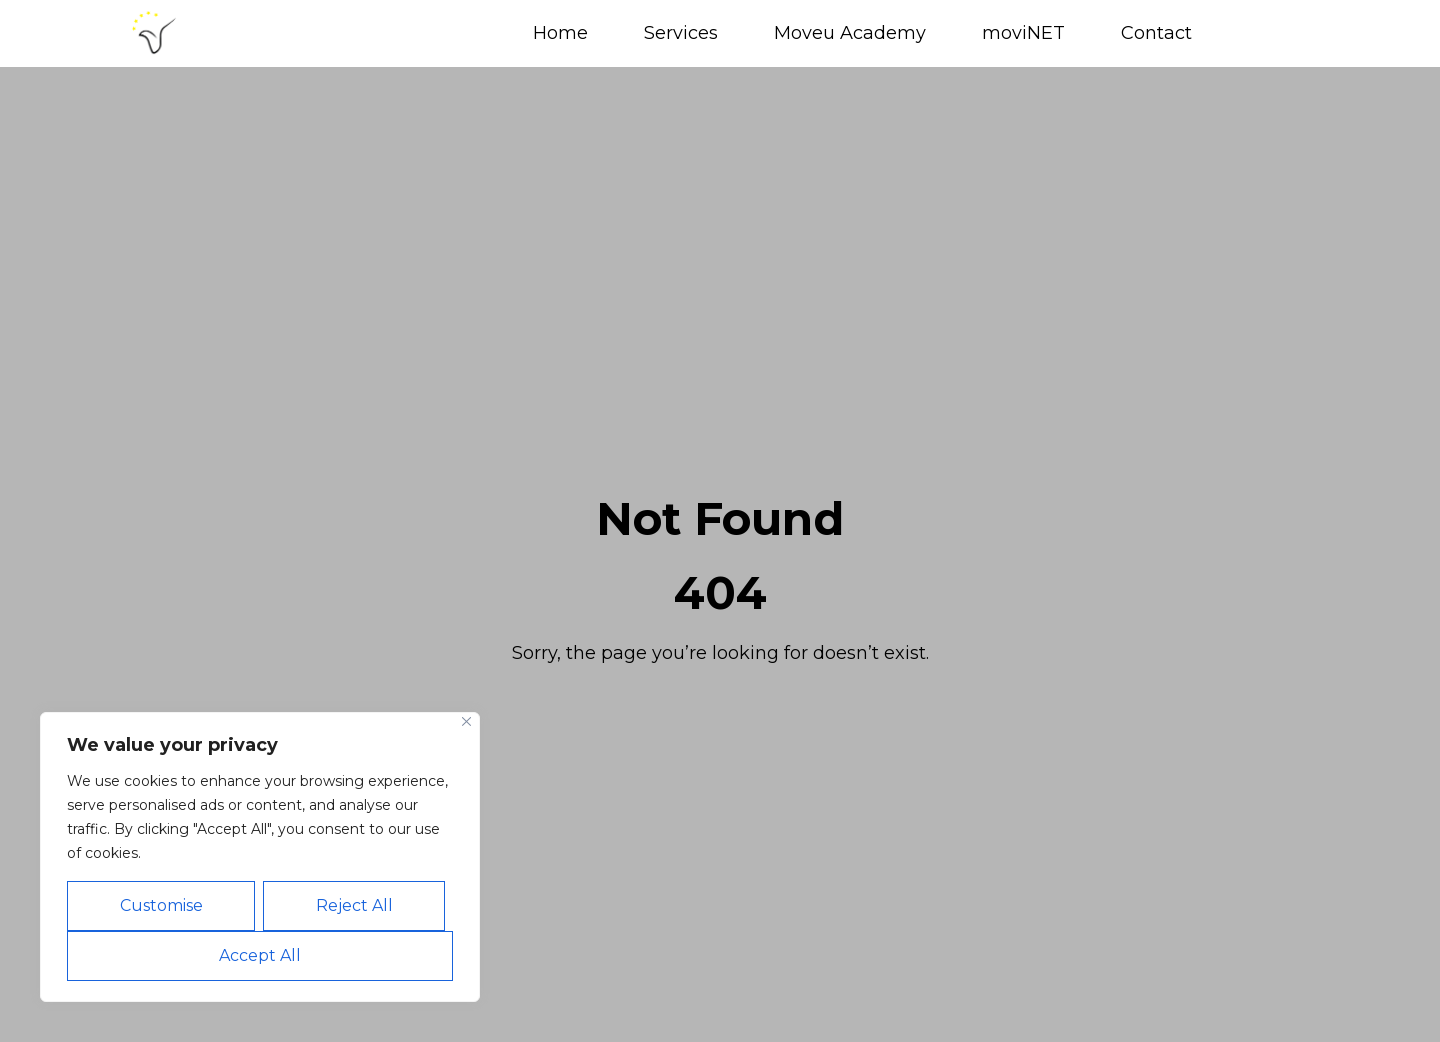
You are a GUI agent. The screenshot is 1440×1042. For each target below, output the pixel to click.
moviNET (1023, 33)
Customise (161, 905)
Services (681, 33)
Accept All (260, 955)
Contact (1156, 33)
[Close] (466, 721)
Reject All (354, 905)
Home (560, 33)
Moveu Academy (850, 33)
